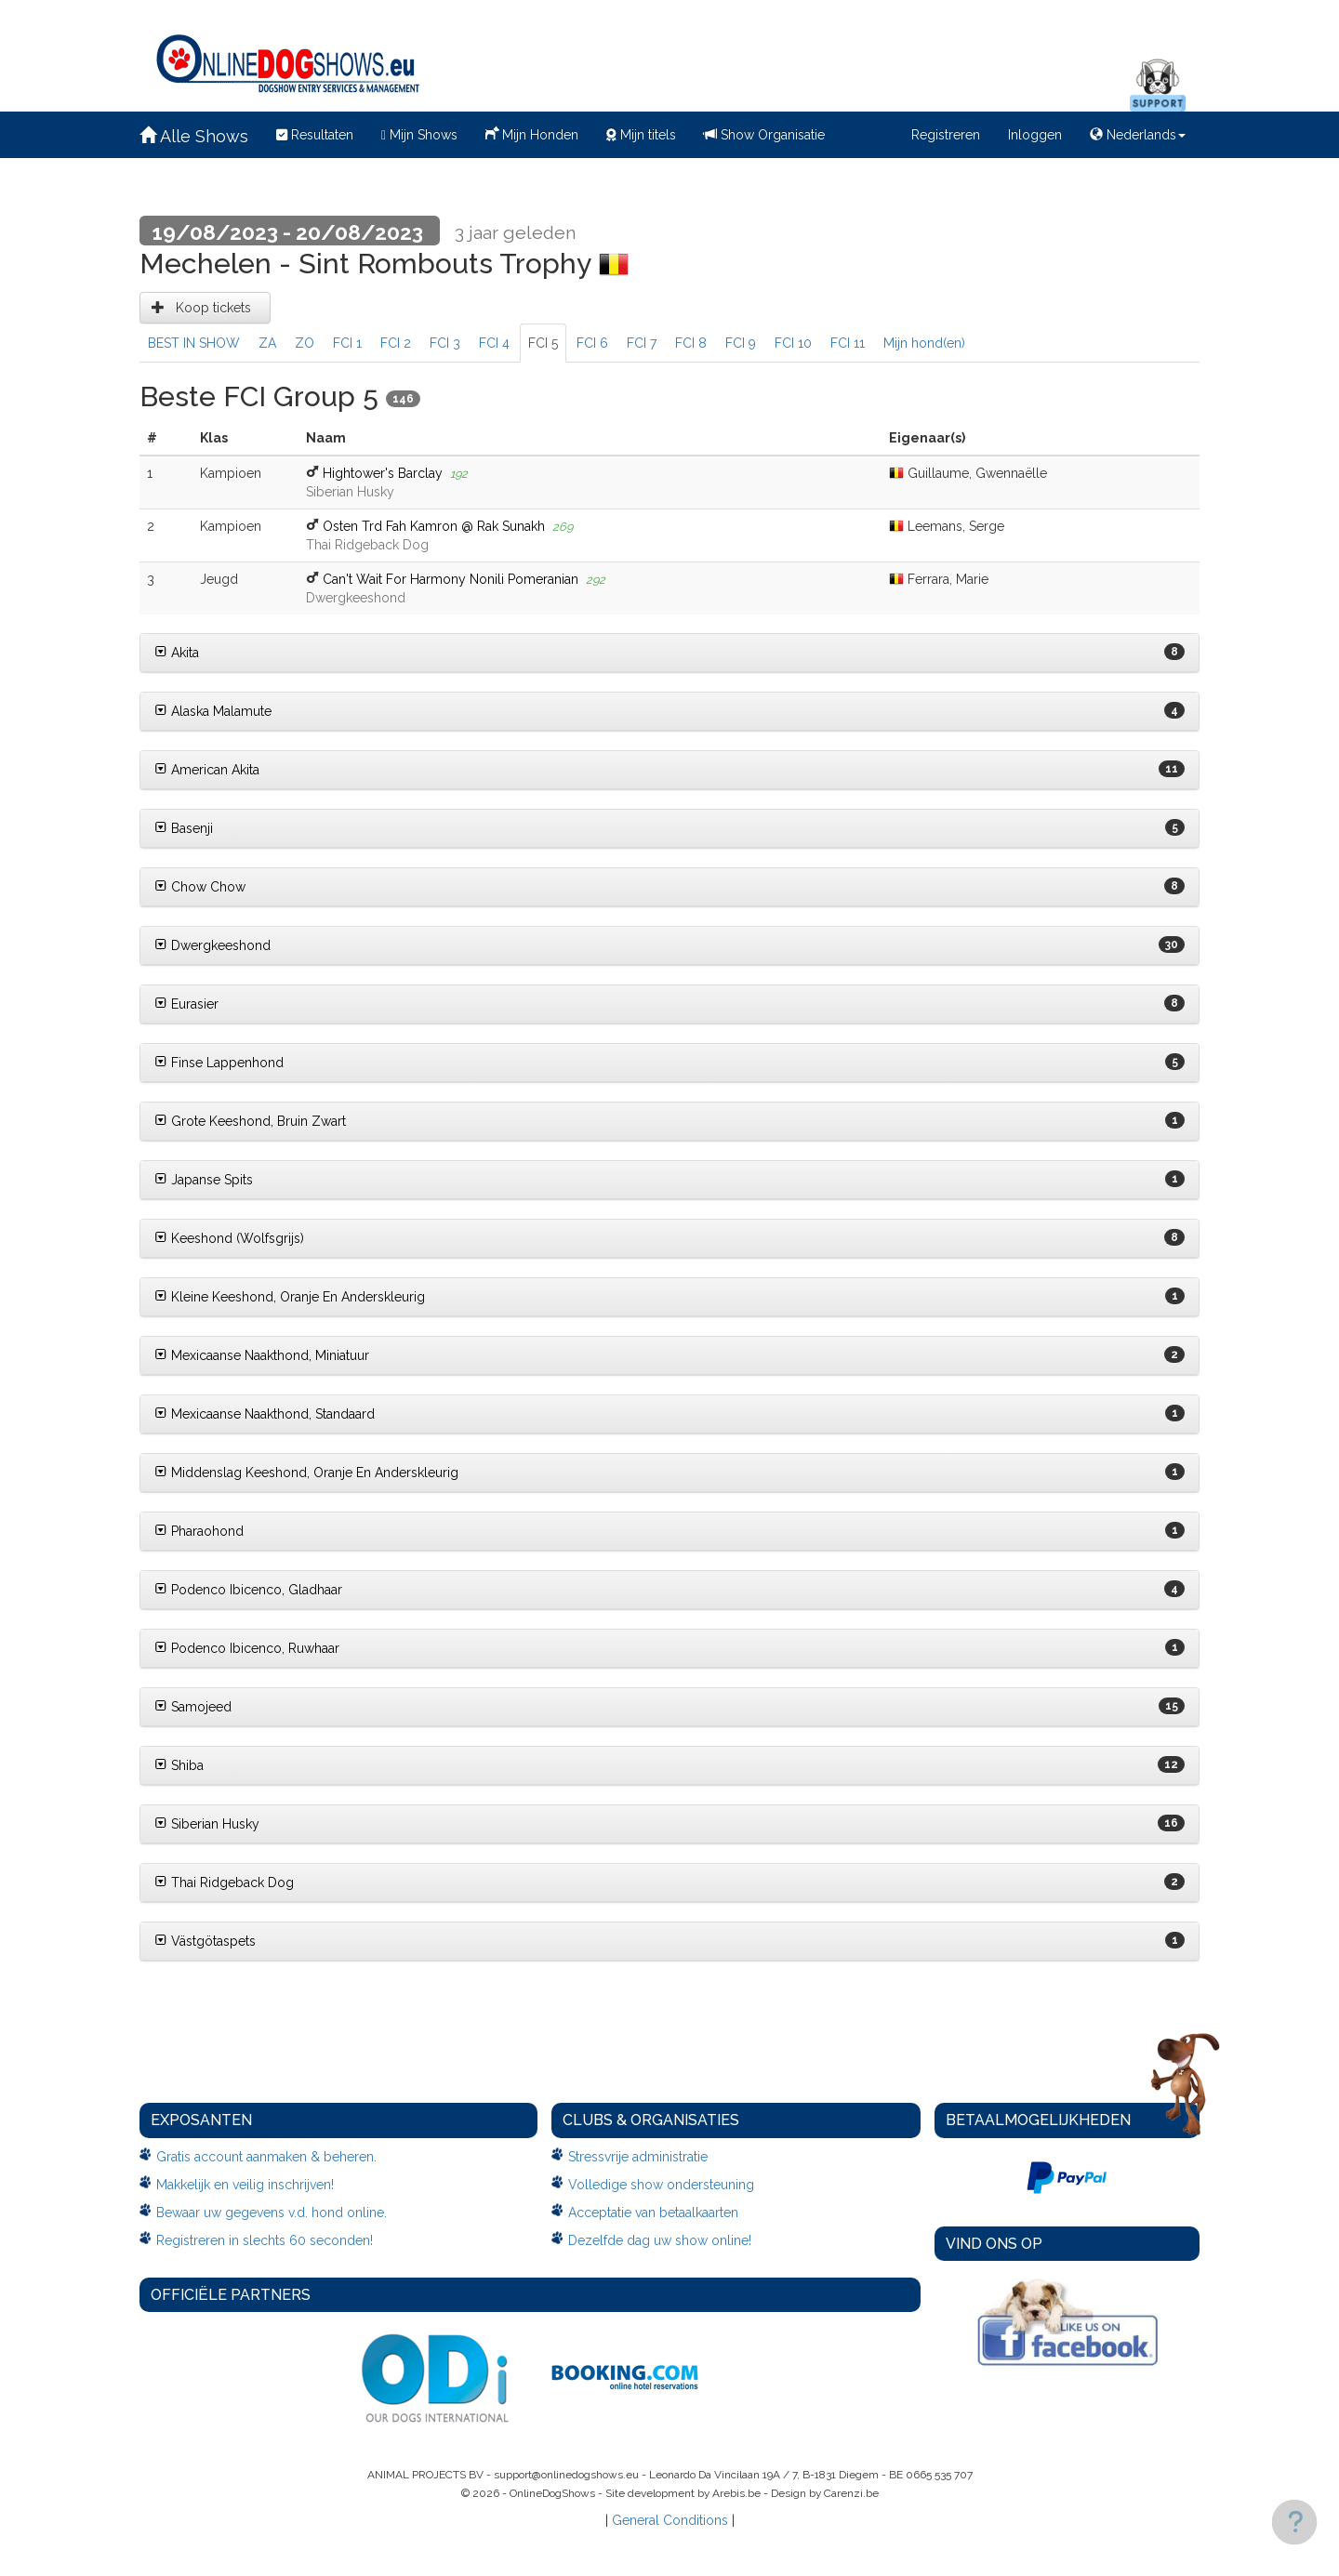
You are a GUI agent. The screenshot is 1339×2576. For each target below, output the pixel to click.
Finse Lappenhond (219, 1062)
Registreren (945, 134)
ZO (304, 343)
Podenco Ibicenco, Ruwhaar (246, 1648)
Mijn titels (641, 134)
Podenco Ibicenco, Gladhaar (248, 1589)
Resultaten (314, 134)
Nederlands (1138, 134)
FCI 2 (395, 343)
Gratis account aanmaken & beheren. (266, 2156)
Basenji (183, 828)
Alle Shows (193, 136)
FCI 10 (793, 343)
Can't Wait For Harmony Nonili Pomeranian (450, 579)
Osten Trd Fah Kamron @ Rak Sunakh (434, 526)
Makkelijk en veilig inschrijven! (245, 2184)
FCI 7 (641, 343)
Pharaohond (199, 1531)
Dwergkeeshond (212, 945)
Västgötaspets (205, 1941)
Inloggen (1035, 134)
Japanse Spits (203, 1179)
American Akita (206, 769)
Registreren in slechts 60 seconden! (264, 2240)
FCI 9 (740, 343)
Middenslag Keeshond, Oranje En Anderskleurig (306, 1472)
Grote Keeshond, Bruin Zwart (250, 1121)
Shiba (179, 1765)
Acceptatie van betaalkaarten (653, 2212)
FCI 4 (494, 343)
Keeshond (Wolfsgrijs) (229, 1238)
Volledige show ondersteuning (661, 2184)
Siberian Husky (206, 1823)
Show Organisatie (764, 134)
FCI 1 (347, 343)
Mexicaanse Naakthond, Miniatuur (261, 1355)
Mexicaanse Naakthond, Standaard (264, 1414)
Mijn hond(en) (924, 343)
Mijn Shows (419, 134)
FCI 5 (543, 343)
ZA (267, 343)
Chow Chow (199, 886)
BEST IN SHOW (194, 343)
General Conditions (670, 2520)
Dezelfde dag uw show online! (659, 2240)
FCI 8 (691, 343)
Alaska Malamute (213, 711)
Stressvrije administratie (638, 2156)
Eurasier (186, 1004)
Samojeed (193, 1706)
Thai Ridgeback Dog (224, 1882)
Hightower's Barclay (383, 473)
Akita (176, 652)
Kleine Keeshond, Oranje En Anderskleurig (289, 1296)
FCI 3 (445, 343)
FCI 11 (847, 343)
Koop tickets (205, 307)
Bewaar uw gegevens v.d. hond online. (271, 2212)
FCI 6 (592, 343)
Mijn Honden (531, 133)
